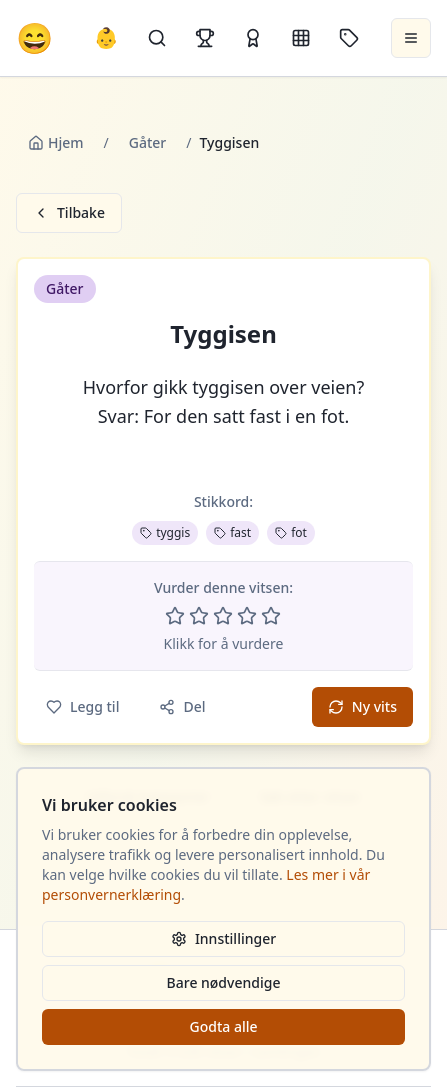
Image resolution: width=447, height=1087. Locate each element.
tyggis (165, 532)
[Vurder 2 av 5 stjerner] (199, 616)
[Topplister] (205, 38)
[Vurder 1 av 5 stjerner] (175, 616)
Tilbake (69, 212)
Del (182, 706)
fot (291, 532)
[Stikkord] (349, 38)
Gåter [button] (65, 288)
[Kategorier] (301, 38)
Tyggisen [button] (223, 334)
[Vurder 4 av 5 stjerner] (247, 616)
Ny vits (362, 706)
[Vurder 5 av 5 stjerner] (271, 616)
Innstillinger (223, 938)
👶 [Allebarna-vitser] (106, 37)
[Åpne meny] (411, 38)
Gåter (148, 142)
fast (232, 532)
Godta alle (223, 1026)
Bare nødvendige (224, 982)
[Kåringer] (253, 38)
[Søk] (157, 38)
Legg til (82, 706)
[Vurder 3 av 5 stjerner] (223, 616)
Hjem (56, 142)
